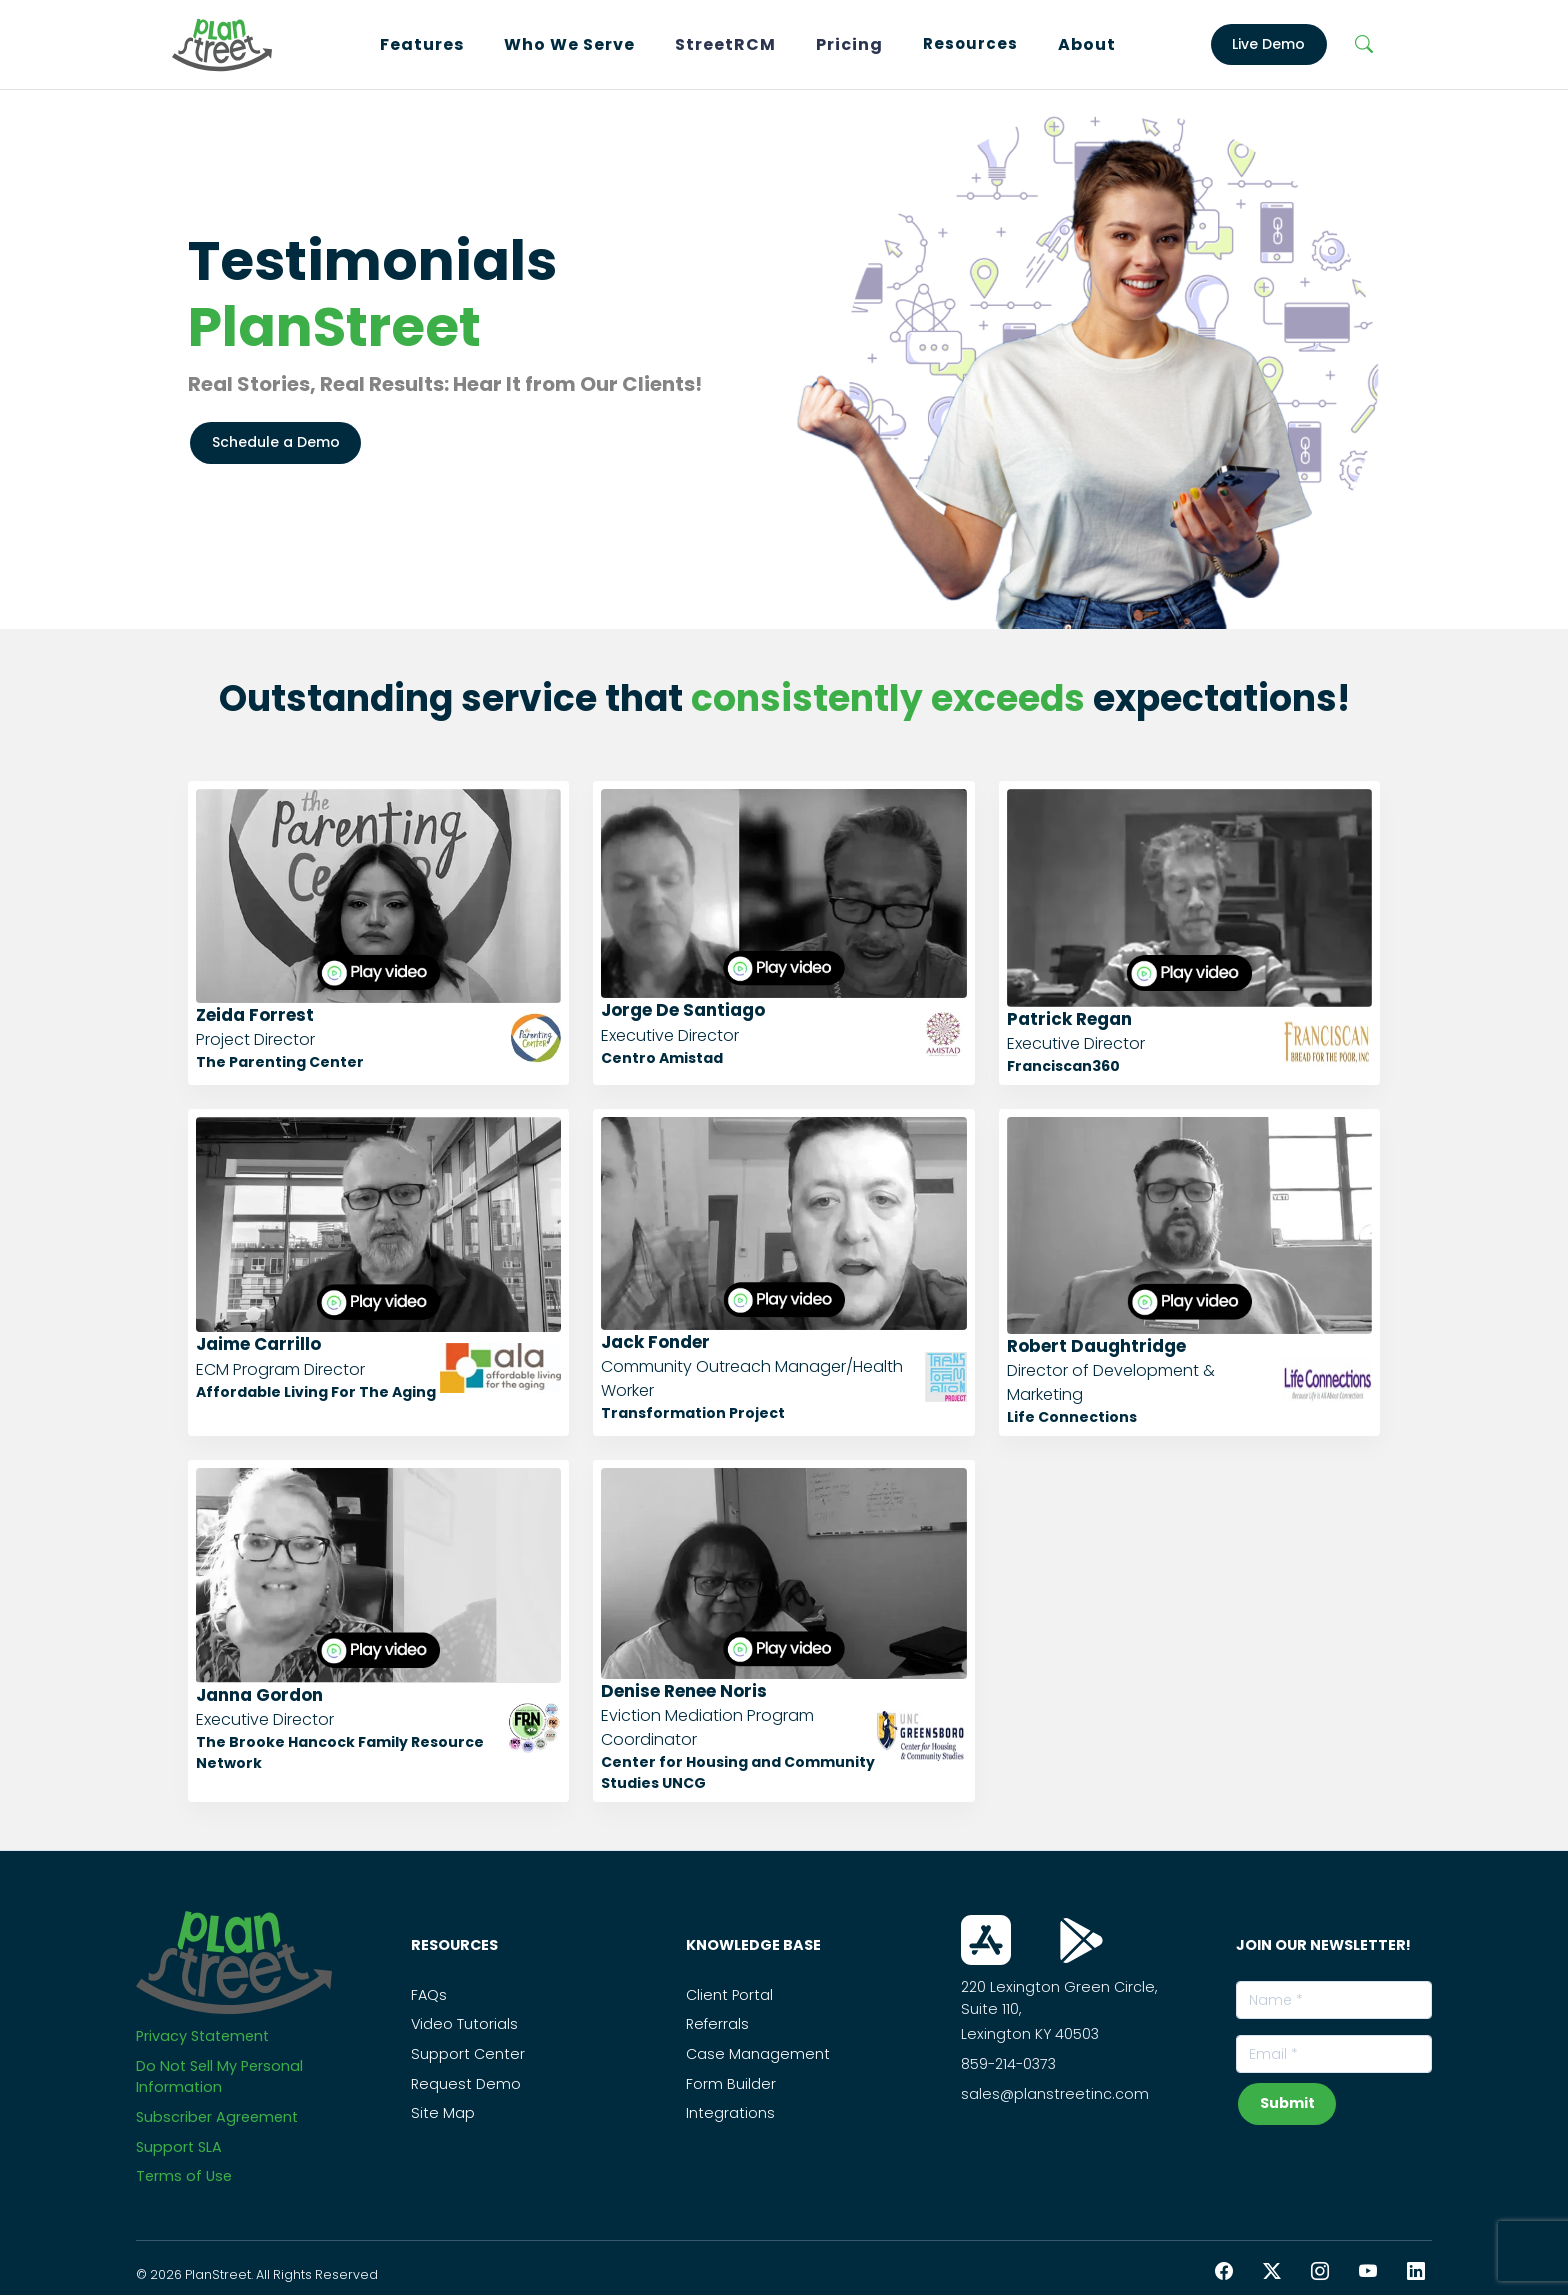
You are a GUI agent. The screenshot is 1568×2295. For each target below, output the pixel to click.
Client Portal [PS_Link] (729, 1995)
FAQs (429, 1995)
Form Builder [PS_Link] (731, 2084)
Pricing (849, 44)
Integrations (730, 2113)
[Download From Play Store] (1081, 1940)
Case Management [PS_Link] (758, 2054)
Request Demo (466, 2084)
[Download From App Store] (986, 1940)
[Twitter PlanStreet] (1272, 2271)
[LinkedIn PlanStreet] (1416, 2271)
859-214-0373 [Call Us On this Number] (1008, 2064)
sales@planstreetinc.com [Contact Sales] (1055, 2094)
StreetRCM (725, 44)
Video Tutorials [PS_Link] (464, 2024)
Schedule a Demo (276, 442)
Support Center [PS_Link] (468, 2054)
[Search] (1364, 45)
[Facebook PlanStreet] (1224, 2271)
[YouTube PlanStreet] (1368, 2271)
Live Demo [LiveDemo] (1268, 44)
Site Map (443, 2113)
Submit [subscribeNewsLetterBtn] (1287, 2103)
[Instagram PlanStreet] (1320, 2271)
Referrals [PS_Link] (717, 2024)
